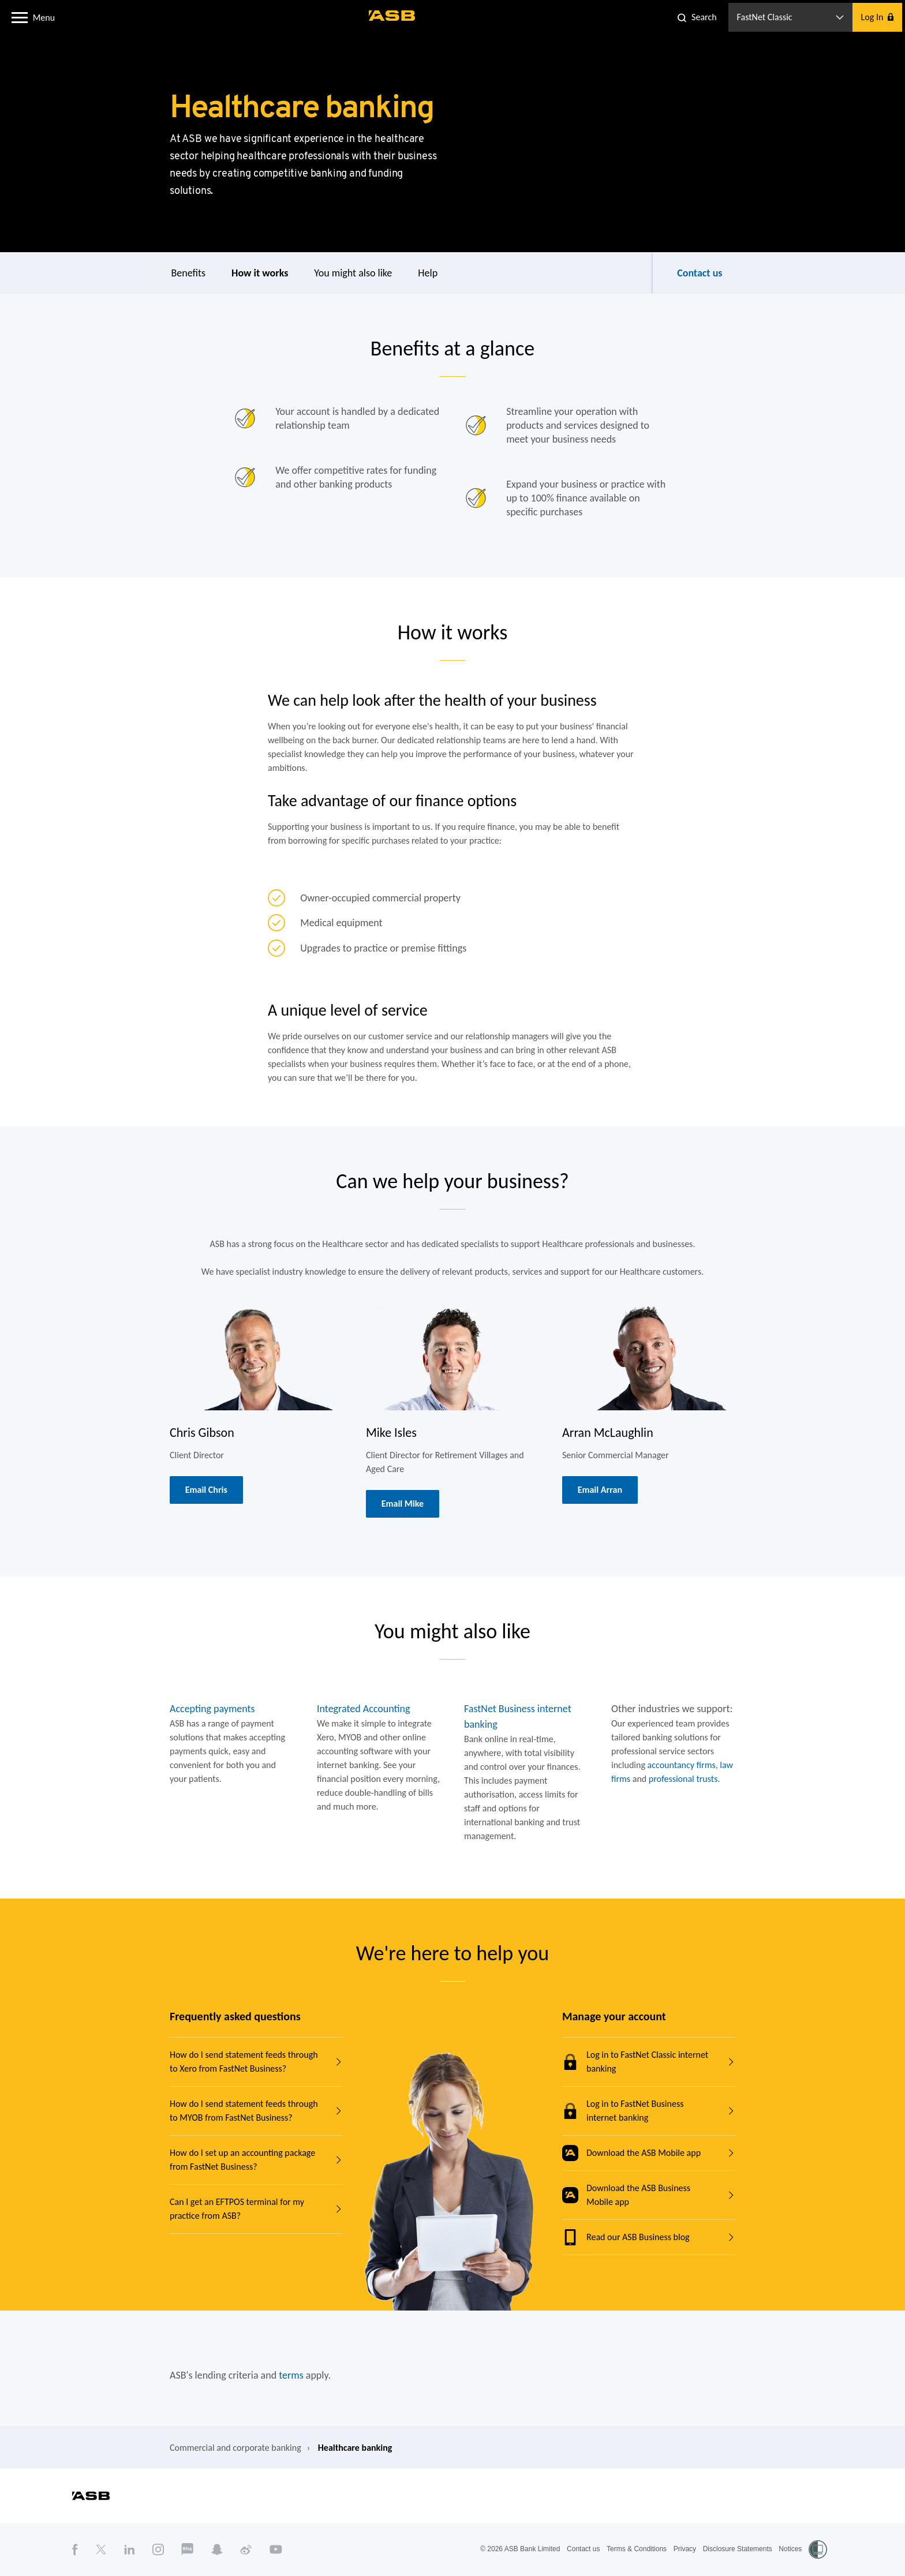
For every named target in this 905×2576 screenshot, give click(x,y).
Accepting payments (212, 1708)
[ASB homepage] (392, 15)
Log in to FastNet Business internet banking (622, 2110)
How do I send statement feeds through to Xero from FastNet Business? (244, 2061)
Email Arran (600, 1489)
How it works (259, 273)
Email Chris (206, 1489)
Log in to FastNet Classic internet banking (635, 2061)
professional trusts (683, 1778)
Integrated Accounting (363, 1708)
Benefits (188, 273)
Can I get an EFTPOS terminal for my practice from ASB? (237, 2208)
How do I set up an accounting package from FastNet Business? (242, 2159)
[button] (20, 17)
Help (427, 273)
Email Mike (403, 1503)
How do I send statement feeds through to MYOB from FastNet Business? (244, 2110)
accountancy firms (682, 1764)
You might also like (353, 273)
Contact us (699, 273)
